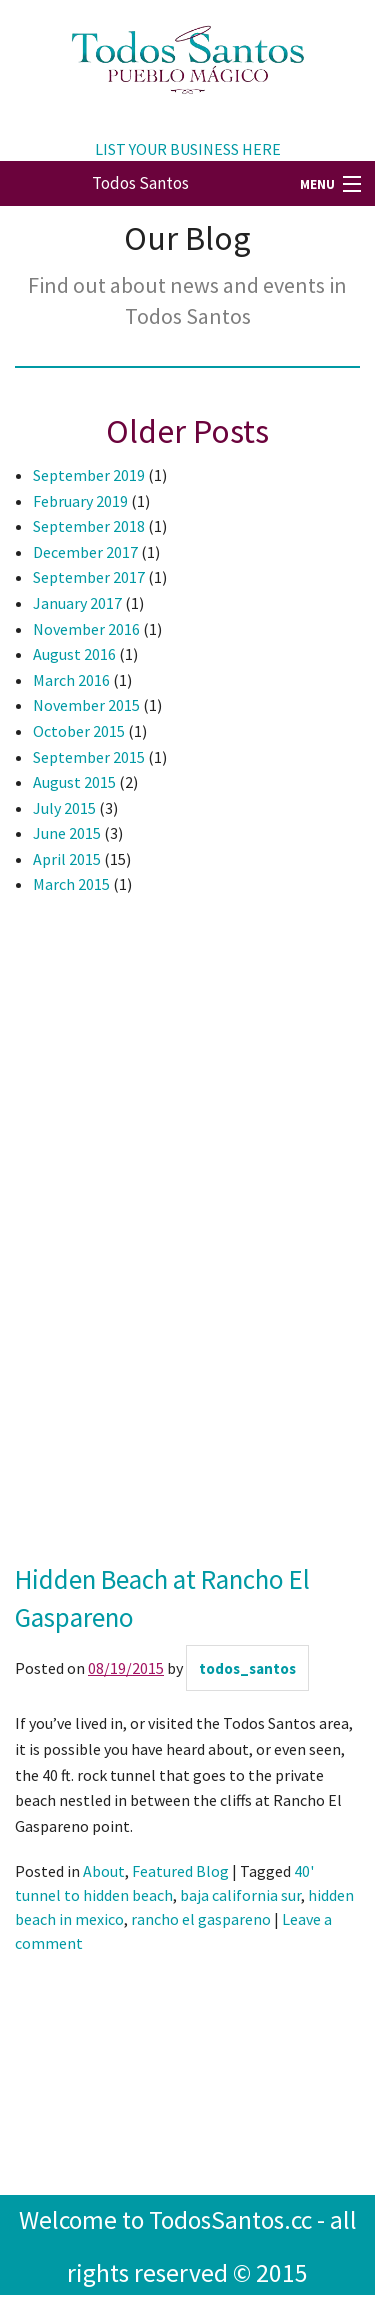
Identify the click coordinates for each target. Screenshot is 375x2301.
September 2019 (89, 475)
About (104, 1871)
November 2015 (86, 705)
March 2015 (71, 884)
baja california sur (240, 1895)
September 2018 (89, 526)
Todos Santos (140, 183)
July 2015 (64, 808)
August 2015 (74, 782)
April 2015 (67, 859)
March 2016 (71, 680)
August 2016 (74, 654)
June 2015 (67, 833)
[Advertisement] (95, 1238)
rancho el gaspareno (201, 1919)
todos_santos (247, 1668)
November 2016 (86, 629)
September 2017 (89, 577)
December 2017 (85, 552)
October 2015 (79, 731)
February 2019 (80, 501)
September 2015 (89, 757)
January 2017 (77, 603)
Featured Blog (180, 1871)
